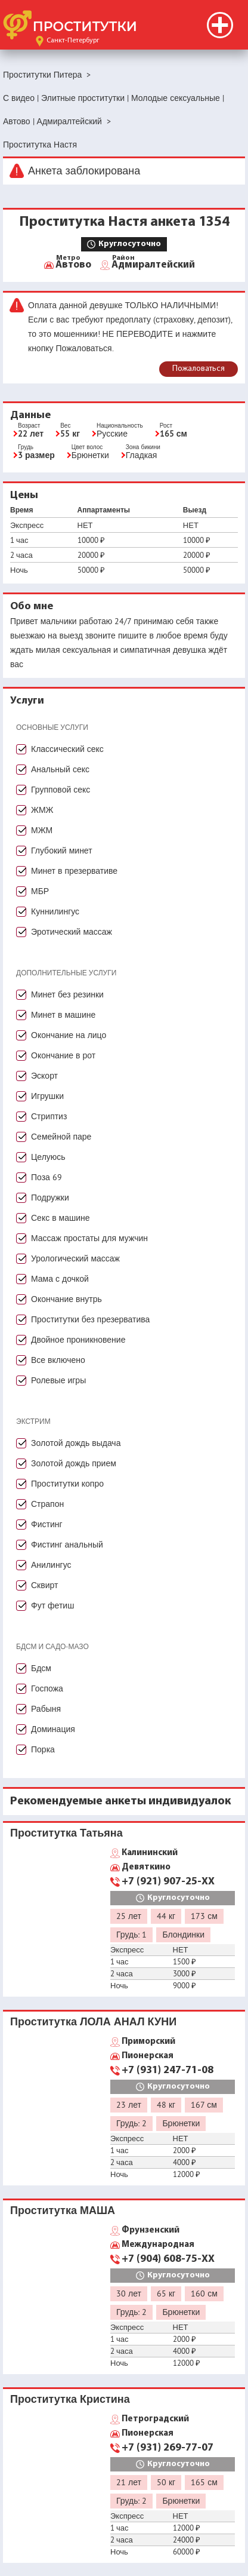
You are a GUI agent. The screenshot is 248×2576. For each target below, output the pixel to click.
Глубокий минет (61, 850)
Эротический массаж (71, 931)
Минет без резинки (67, 994)
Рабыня (46, 1708)
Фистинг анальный (67, 1544)
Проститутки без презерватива (90, 1319)
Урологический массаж (75, 1258)
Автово (73, 264)
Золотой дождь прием (73, 1463)
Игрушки (47, 1096)
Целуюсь (48, 1157)
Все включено (58, 1360)
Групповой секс (60, 789)
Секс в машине (60, 1217)
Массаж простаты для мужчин (89, 1238)
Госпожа (47, 1688)
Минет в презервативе (74, 870)
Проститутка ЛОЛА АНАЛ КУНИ (93, 2021)
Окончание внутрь (66, 1299)
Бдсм (41, 1668)
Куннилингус (55, 911)
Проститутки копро (67, 1483)
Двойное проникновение (78, 1339)
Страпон (47, 1504)
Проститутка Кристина (70, 2399)
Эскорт (44, 1075)
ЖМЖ (42, 810)
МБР (40, 891)
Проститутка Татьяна (66, 1833)
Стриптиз (49, 1116)
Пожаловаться (198, 368)
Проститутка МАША (62, 2210)
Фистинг (47, 1524)
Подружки (50, 1197)
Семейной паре (61, 1136)
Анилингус (51, 1564)
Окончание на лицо (68, 1035)
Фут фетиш (52, 1605)
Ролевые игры (58, 1380)
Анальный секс (60, 769)
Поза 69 (46, 1177)
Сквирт (44, 1585)
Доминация (53, 1729)
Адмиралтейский (153, 264)
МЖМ (41, 830)
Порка (43, 1749)
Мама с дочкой (60, 1278)
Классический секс (67, 749)
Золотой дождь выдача (75, 1443)
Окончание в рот (63, 1055)
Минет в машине (63, 1014)
